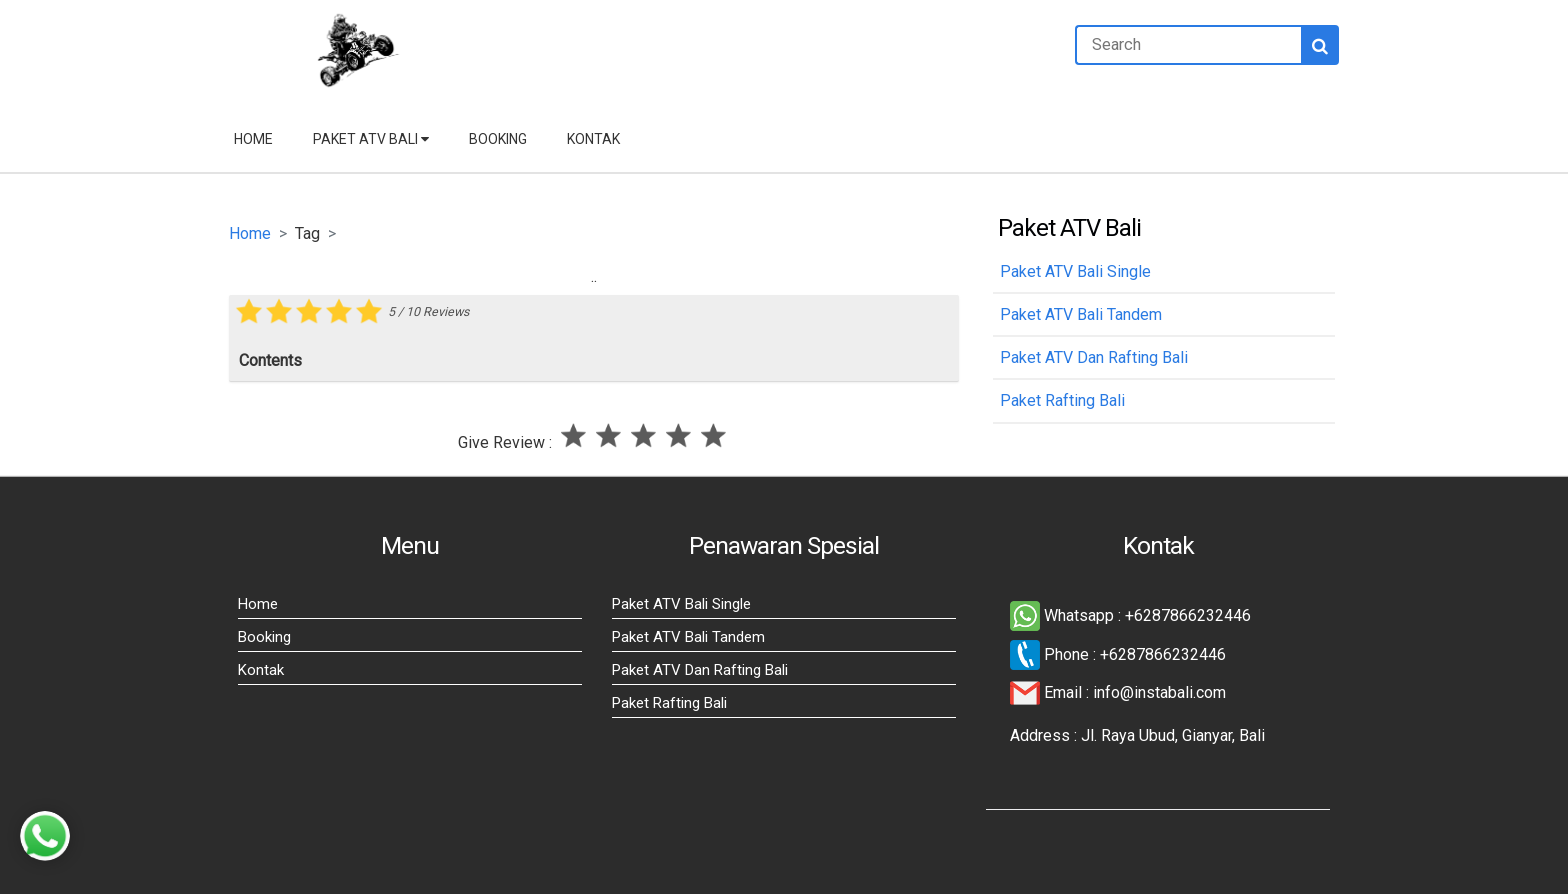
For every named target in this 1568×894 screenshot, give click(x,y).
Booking (498, 139)
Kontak (593, 139)
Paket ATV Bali (371, 139)
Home (253, 139)
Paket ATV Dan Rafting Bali (700, 670)
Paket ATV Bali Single (681, 604)
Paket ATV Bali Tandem (688, 637)
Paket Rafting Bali (669, 703)
